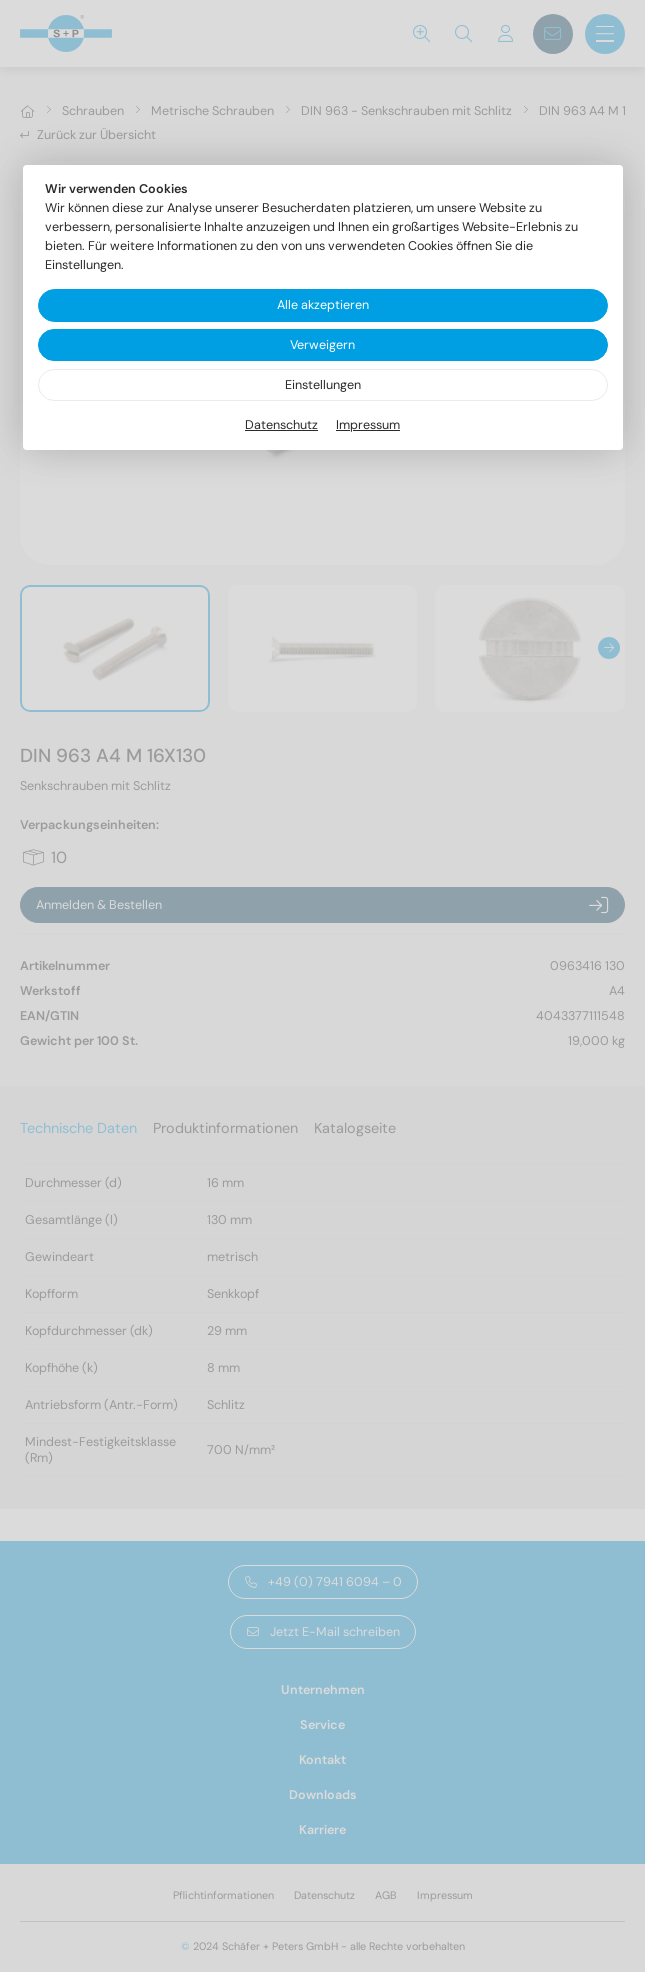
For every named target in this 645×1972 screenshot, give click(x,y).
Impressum (368, 425)
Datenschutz (281, 425)
